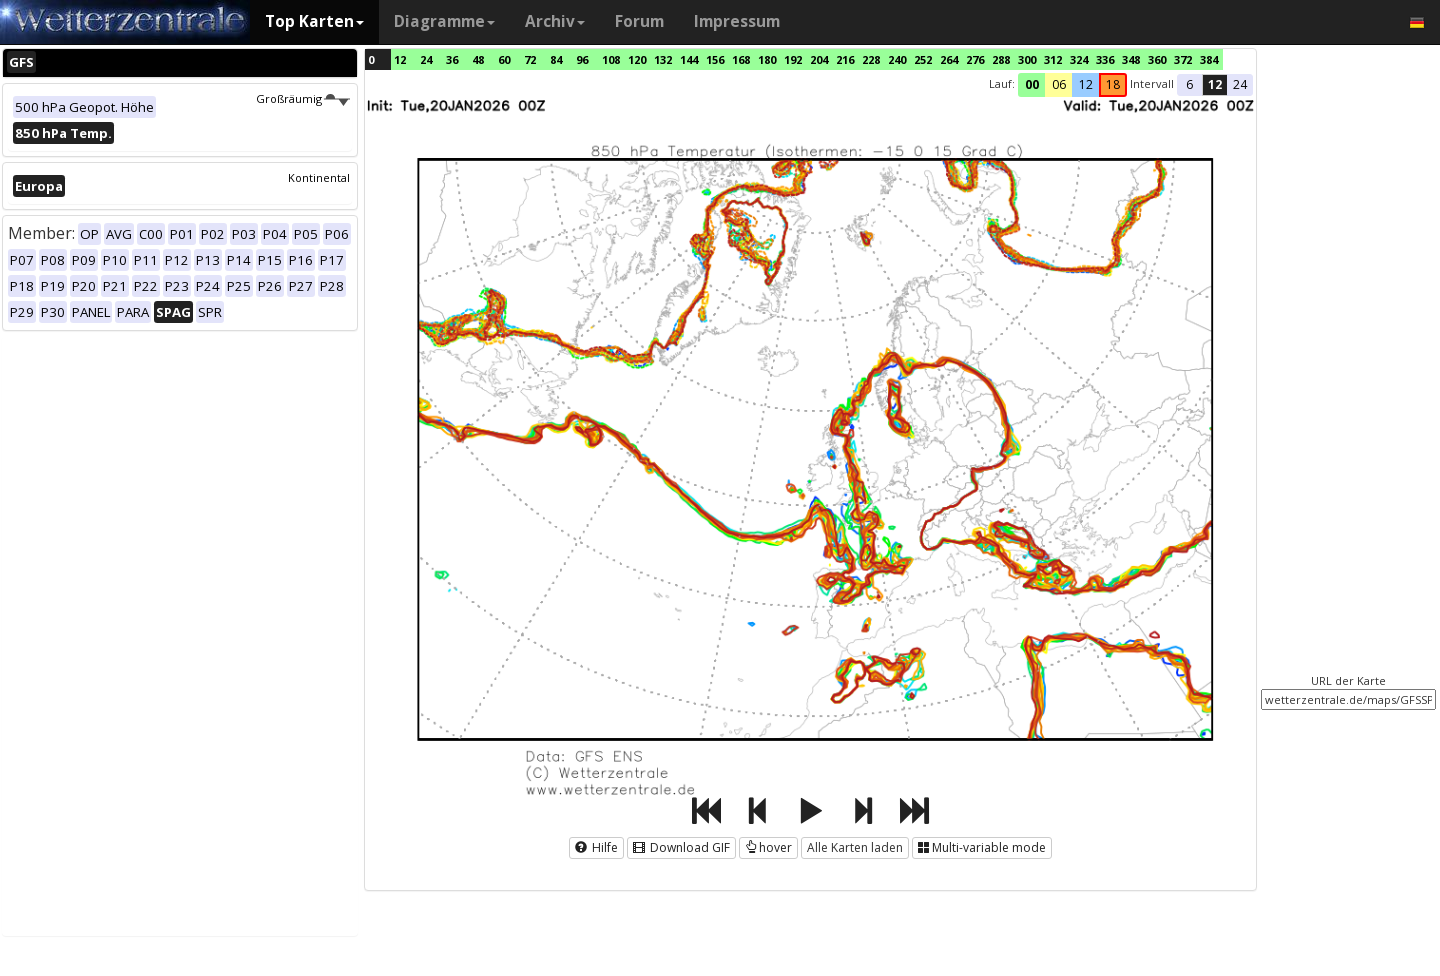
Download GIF (681, 847)
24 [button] (1240, 84)
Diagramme (444, 21)
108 (611, 59)
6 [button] (1189, 84)
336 (1105, 59)
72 (530, 59)
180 (767, 59)
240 (897, 59)
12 (400, 59)
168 (741, 59)
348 (1131, 59)
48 (478, 59)
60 (504, 59)
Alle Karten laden (855, 847)
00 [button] (1032, 84)
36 (452, 59)
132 (663, 59)
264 (949, 59)
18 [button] (1113, 84)
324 (1079, 59)
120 (637, 59)
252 (923, 59)
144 (689, 59)
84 (556, 59)
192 (793, 59)
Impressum (737, 21)
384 (1209, 59)
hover (768, 847)
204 (819, 59)
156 (715, 59)
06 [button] (1059, 84)
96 (582, 59)
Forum (639, 21)
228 (871, 59)
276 (975, 59)
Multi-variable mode (982, 847)
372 (1183, 59)
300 (1027, 59)
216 (845, 59)
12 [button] (1086, 84)
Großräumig (303, 98)
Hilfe (596, 847)
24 (426, 59)
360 (1157, 59)
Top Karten (314, 21)
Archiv (555, 21)
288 (1001, 59)
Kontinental (319, 177)
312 (1053, 59)
